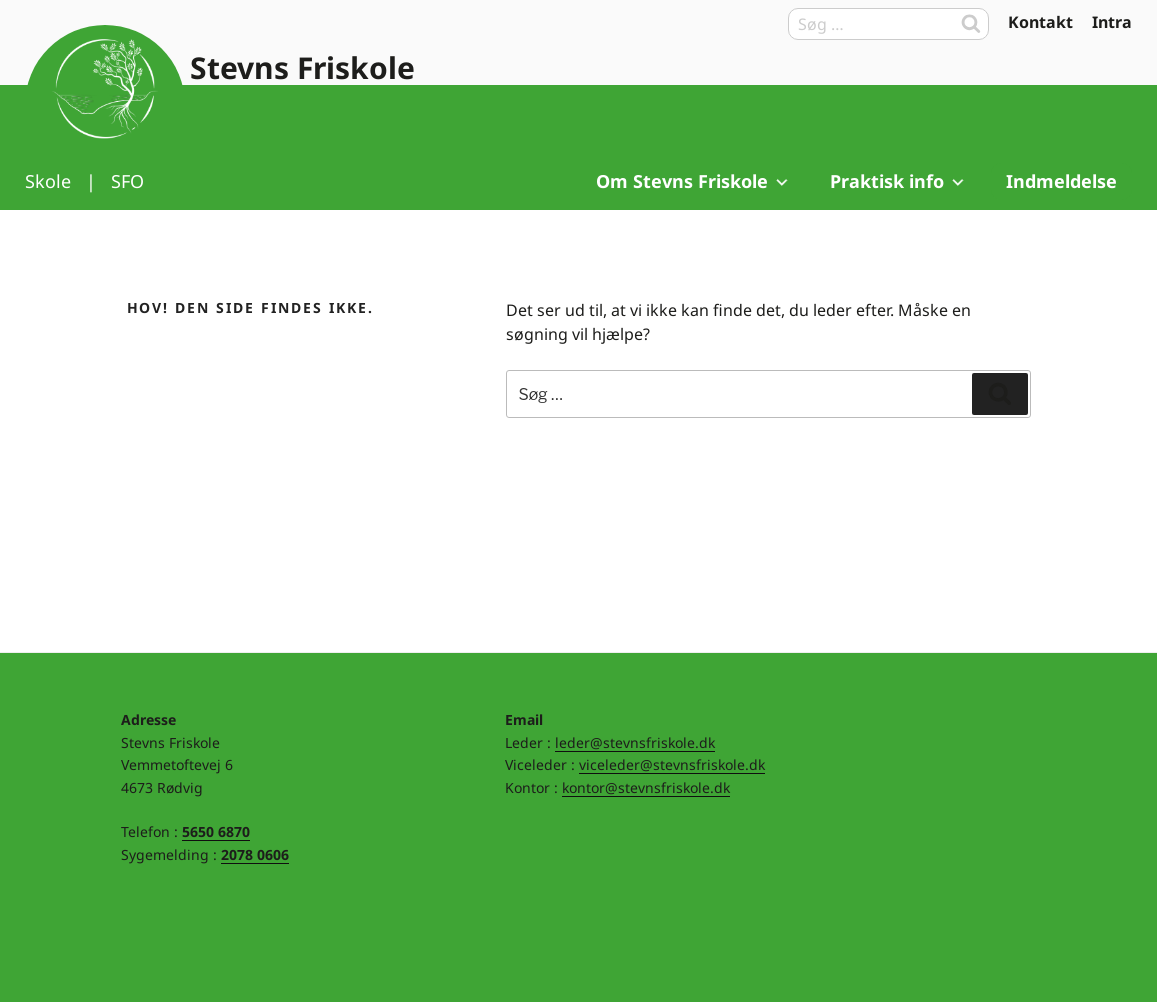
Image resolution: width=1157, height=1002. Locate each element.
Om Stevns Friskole (693, 181)
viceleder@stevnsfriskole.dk (672, 764)
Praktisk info (898, 181)
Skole (48, 181)
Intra (1112, 22)
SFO (127, 181)
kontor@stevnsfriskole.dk (646, 787)
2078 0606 (255, 854)
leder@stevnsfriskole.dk (635, 742)
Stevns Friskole (302, 67)
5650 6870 (216, 831)
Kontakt (1040, 22)
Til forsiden (105, 105)
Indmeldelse (1061, 181)
